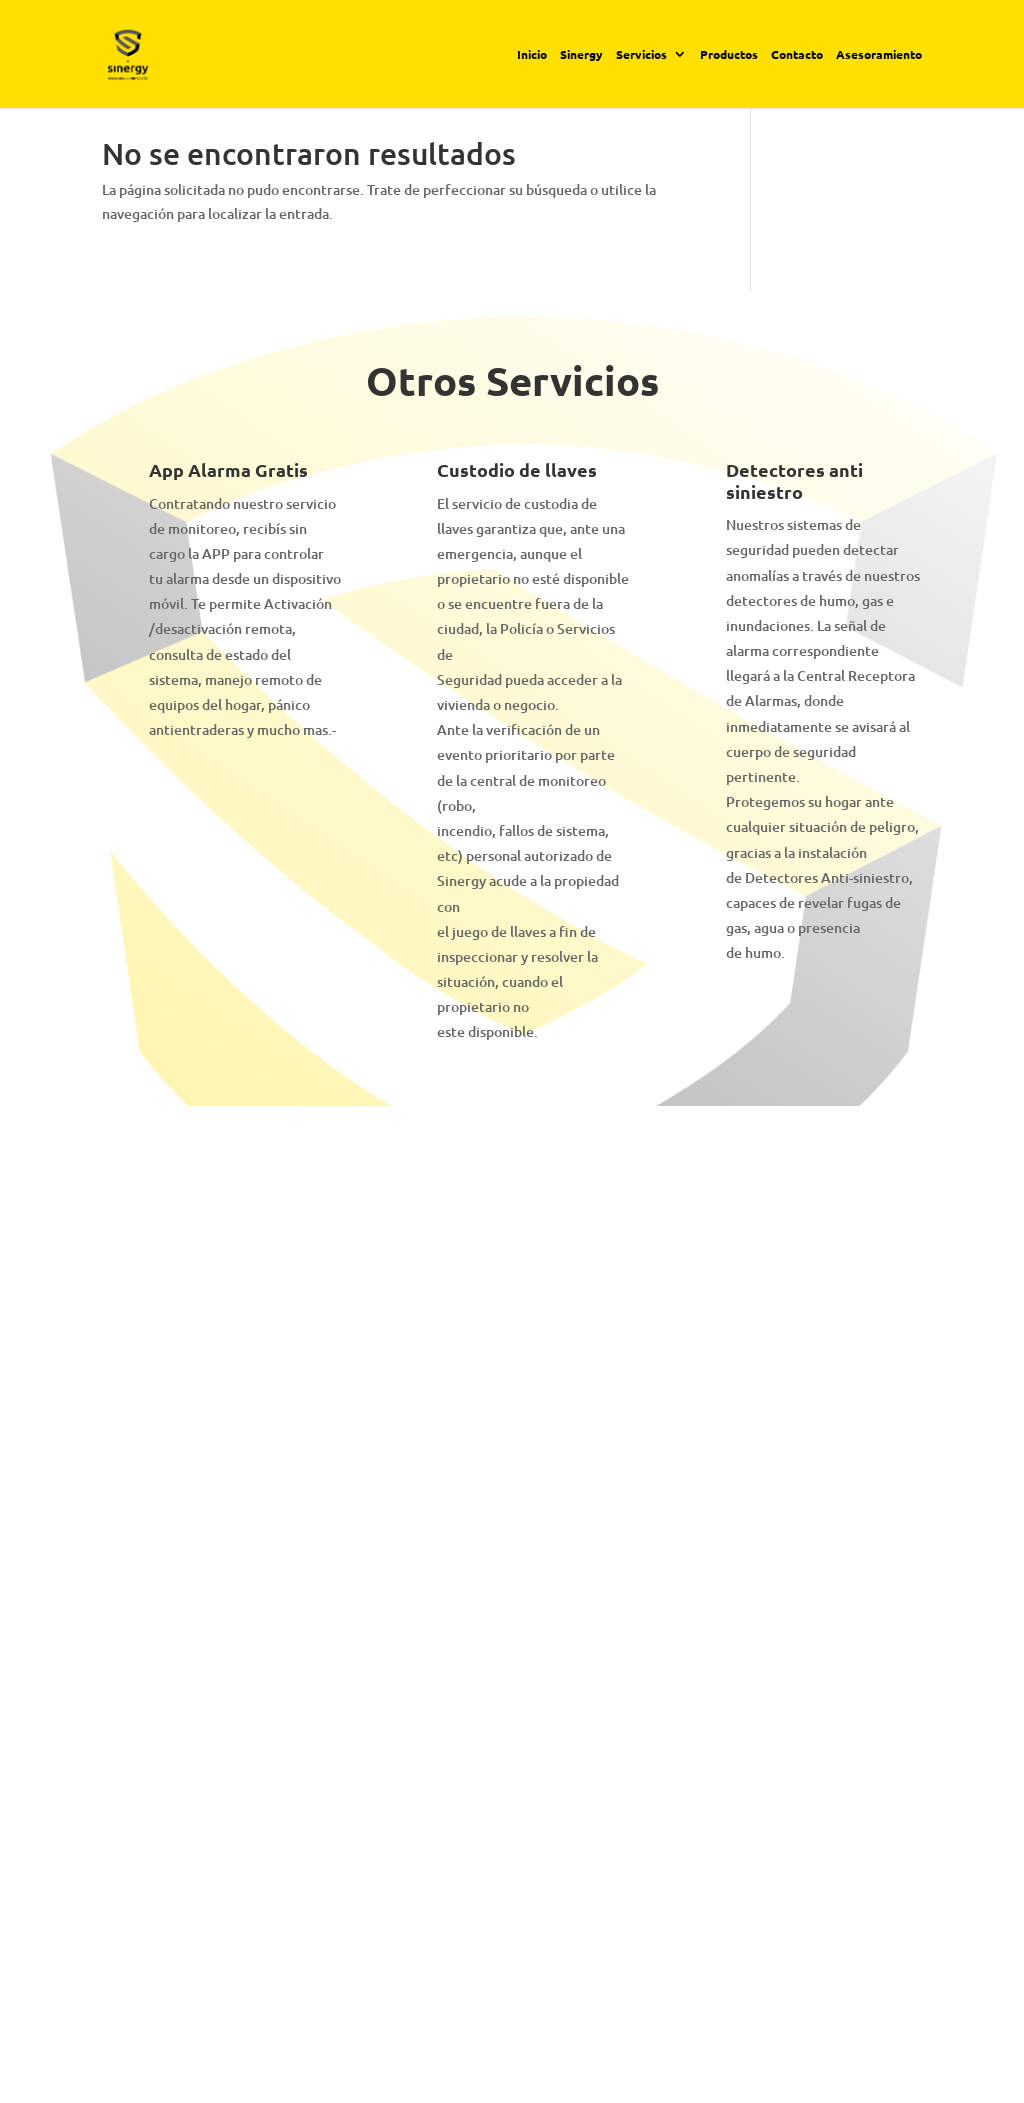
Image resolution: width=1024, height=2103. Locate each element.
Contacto (797, 55)
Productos (729, 55)
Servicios (641, 55)
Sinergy (581, 55)
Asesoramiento (879, 55)
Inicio (532, 55)
